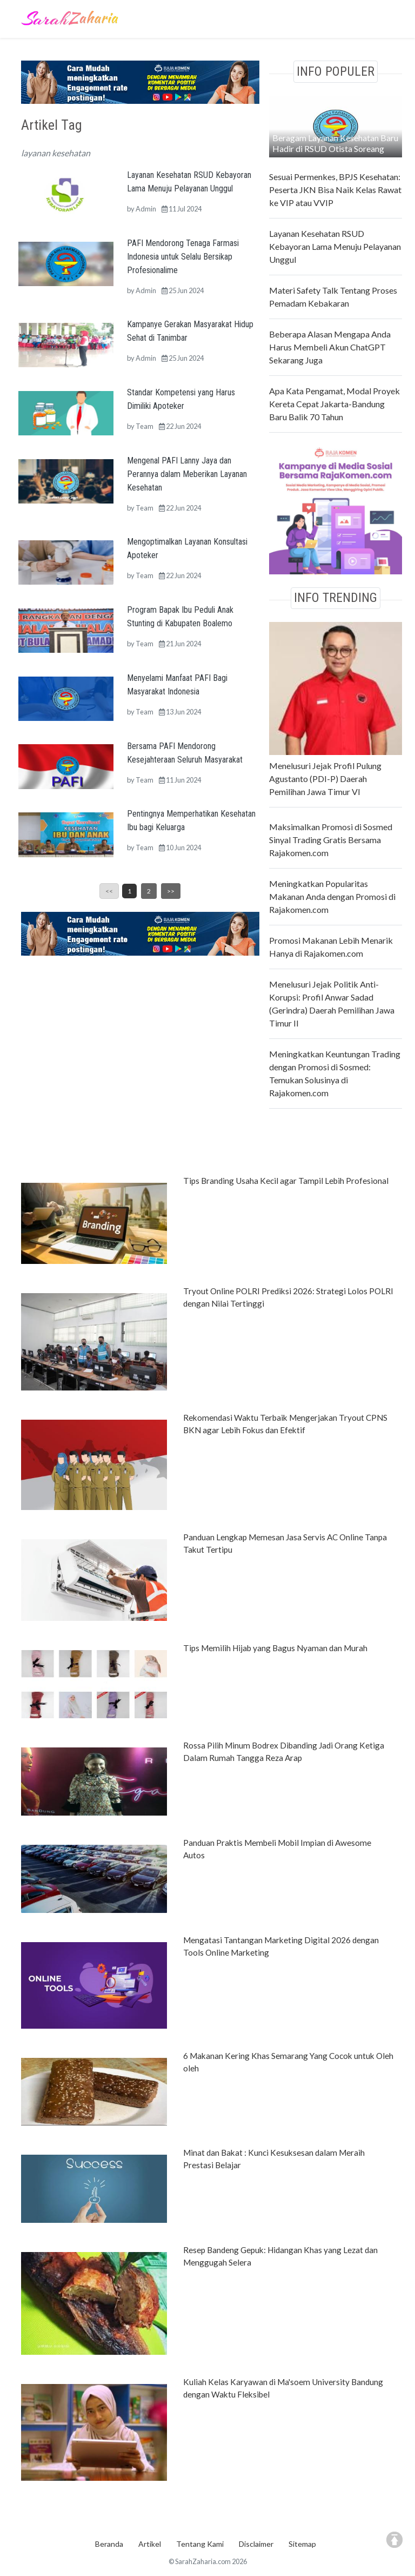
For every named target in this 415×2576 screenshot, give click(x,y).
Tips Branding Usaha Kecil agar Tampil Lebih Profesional (286, 1181)
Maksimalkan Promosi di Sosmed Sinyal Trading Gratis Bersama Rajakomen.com (330, 840)
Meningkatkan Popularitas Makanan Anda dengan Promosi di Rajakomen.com (332, 896)
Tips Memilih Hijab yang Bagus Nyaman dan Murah (275, 1648)
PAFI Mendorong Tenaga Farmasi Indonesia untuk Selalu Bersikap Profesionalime (183, 256)
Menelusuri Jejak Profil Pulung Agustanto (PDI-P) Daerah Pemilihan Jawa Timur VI (325, 778)
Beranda (109, 2543)
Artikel (149, 2543)
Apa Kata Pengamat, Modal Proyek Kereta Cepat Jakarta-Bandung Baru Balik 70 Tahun (334, 404)
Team (144, 426)
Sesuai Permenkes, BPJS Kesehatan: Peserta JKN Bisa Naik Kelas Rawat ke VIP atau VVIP (335, 189)
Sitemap (302, 2543)
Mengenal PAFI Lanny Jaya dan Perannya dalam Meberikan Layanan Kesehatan (187, 474)
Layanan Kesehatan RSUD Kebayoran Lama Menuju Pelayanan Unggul (335, 246)
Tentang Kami (200, 2543)
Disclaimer (256, 2543)
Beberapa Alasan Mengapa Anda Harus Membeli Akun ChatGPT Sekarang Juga (330, 347)
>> (171, 891)
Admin (146, 208)
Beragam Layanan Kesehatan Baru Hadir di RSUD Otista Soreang (335, 143)
